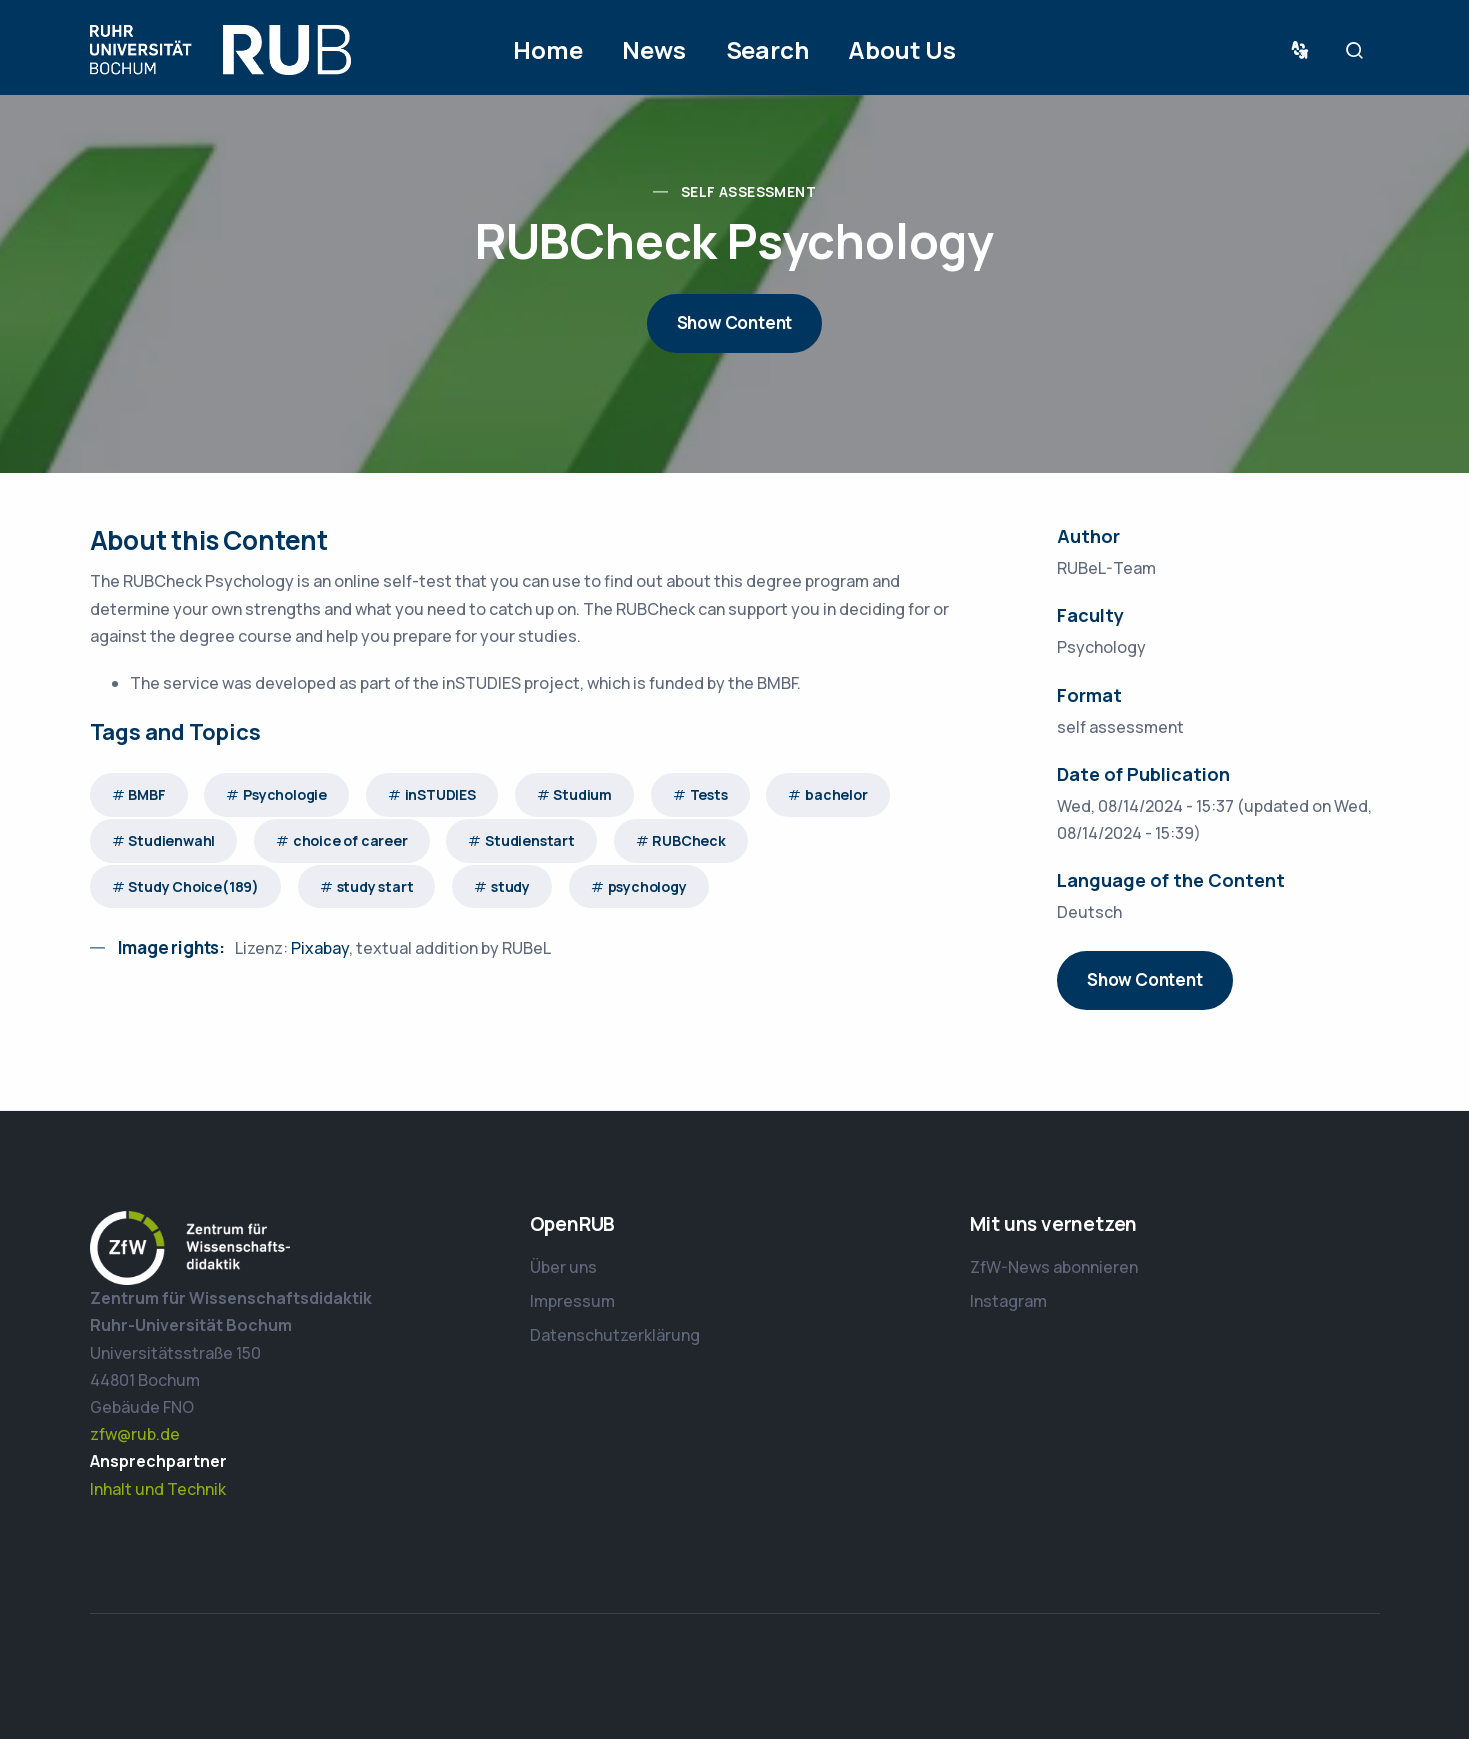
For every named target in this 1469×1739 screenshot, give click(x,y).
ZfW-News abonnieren (1054, 1267)
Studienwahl (171, 840)
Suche (1360, 50)
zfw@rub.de (135, 1434)
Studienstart (530, 840)
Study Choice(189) (193, 886)
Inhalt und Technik (158, 1489)
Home (547, 49)
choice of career (350, 840)
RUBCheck (688, 840)
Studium (582, 794)
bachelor (836, 794)
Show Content (735, 322)
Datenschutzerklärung (615, 1335)
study (510, 886)
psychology (647, 886)
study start (375, 886)
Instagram (1008, 1301)
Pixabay (320, 948)
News (653, 49)
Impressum (572, 1301)
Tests (709, 794)
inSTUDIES (440, 794)
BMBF (146, 794)
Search (767, 49)
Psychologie (285, 794)
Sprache (1304, 50)
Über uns (563, 1267)
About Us (901, 49)
